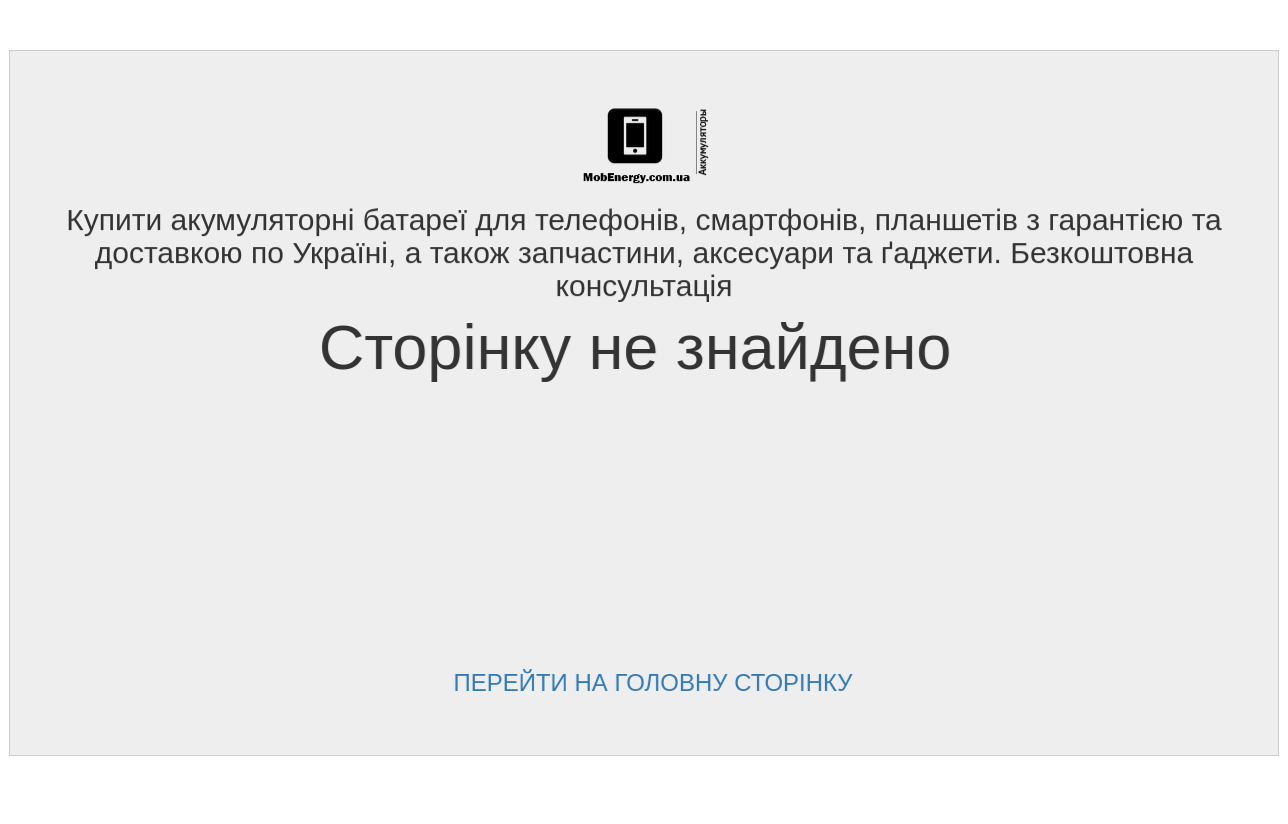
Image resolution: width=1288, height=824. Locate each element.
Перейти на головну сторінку (644, 682)
